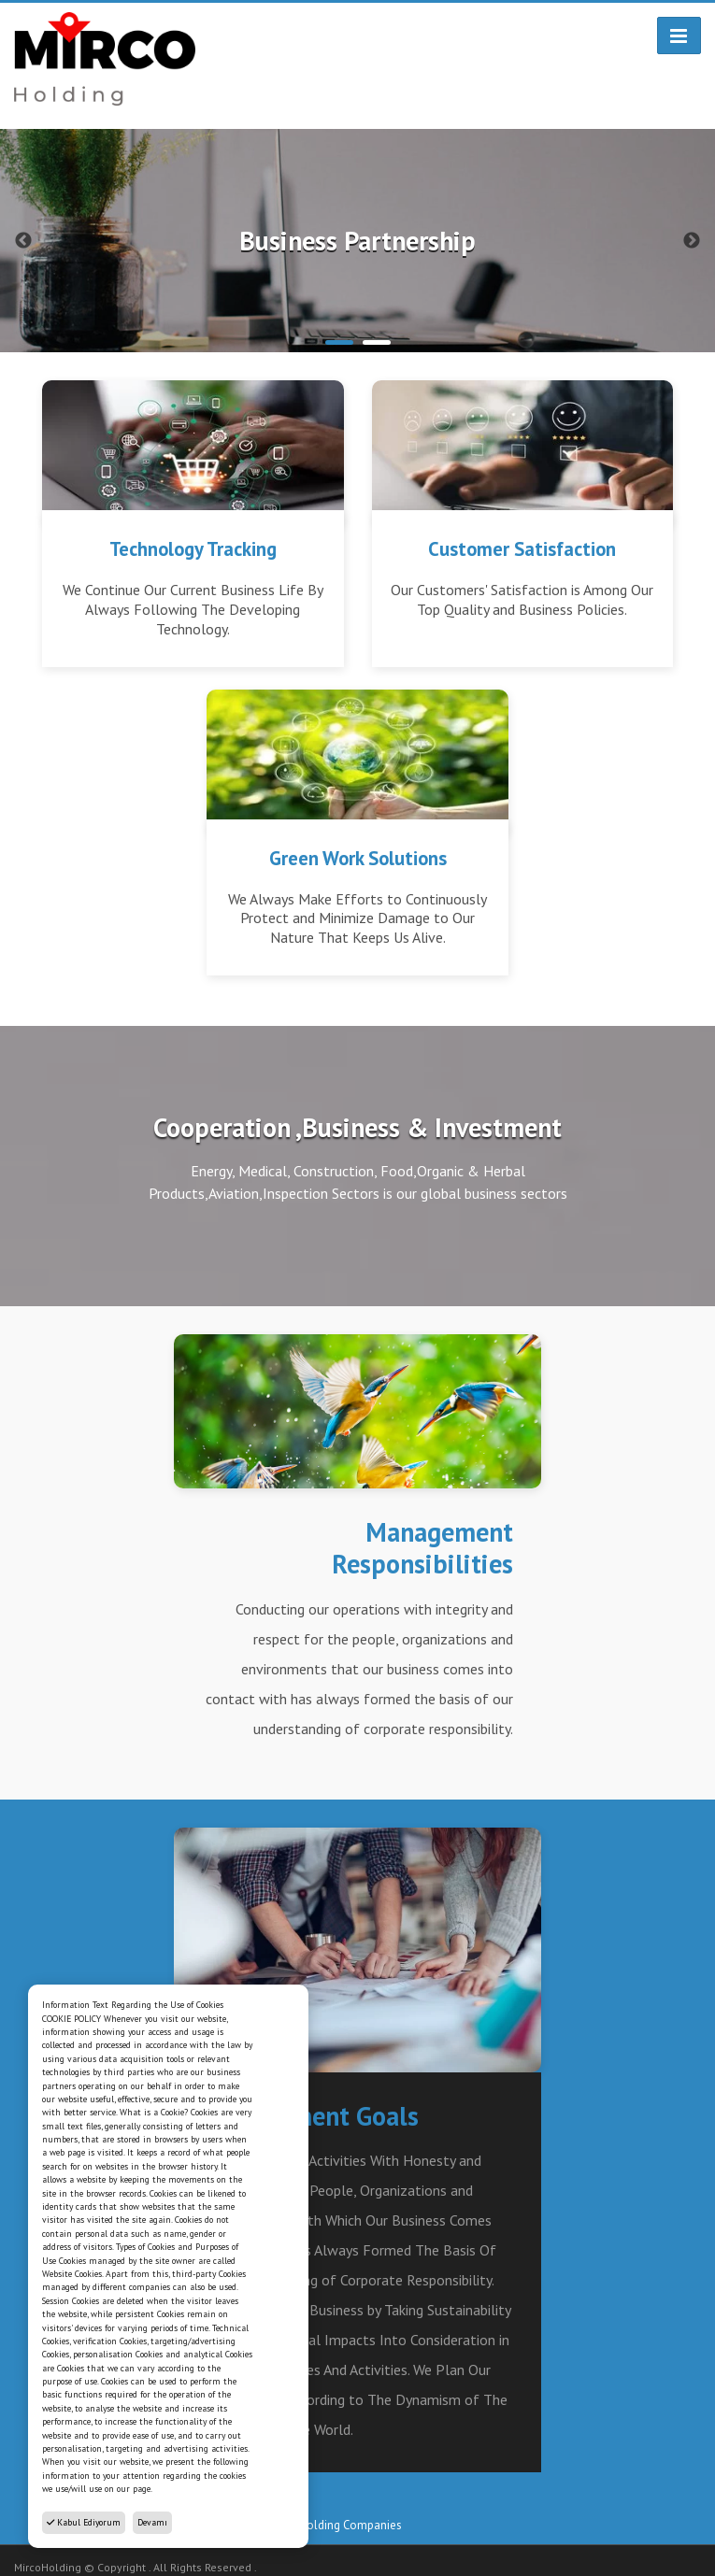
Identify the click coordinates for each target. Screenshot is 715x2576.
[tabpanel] (357, 240)
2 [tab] (377, 342)
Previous (23, 241)
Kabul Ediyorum (84, 2522)
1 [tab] (339, 342)
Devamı (152, 2522)
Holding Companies (350, 2525)
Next (691, 241)
